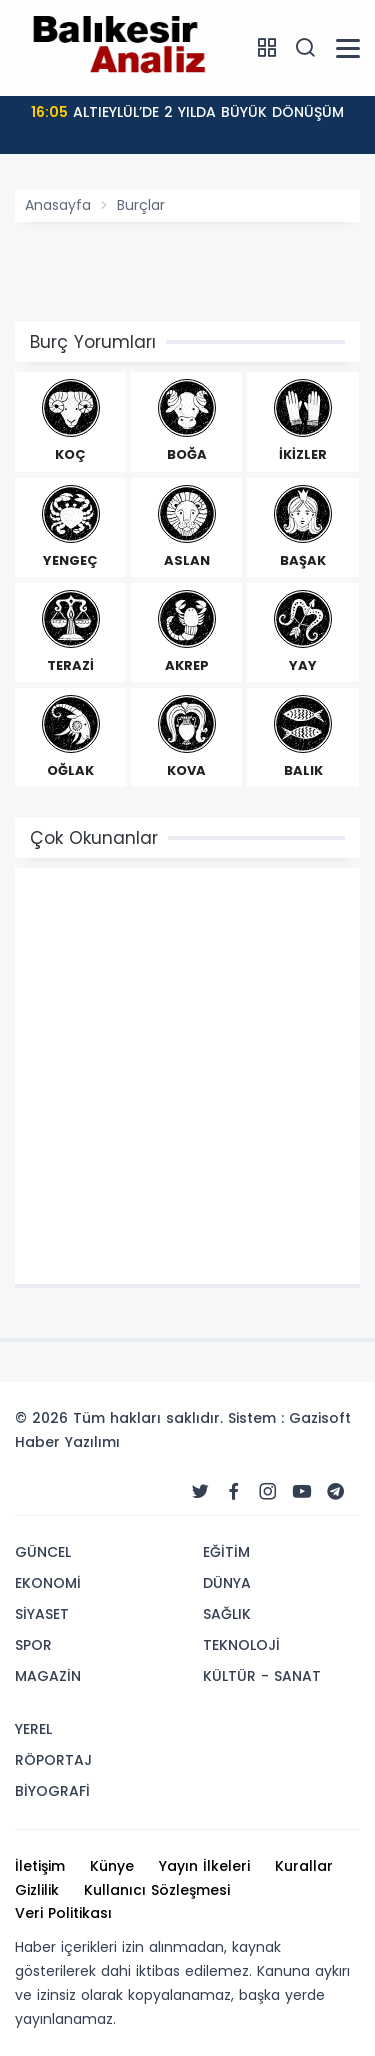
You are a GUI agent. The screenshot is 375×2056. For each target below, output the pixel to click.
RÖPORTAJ (53, 1760)
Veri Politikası (63, 1913)
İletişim (40, 1866)
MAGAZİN (48, 1676)
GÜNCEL (43, 1552)
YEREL (33, 1729)
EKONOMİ (48, 1583)
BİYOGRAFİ (52, 1791)
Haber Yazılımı (67, 1442)
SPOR (33, 1645)
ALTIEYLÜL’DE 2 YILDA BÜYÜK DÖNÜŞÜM (187, 112)
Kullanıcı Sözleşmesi (157, 1890)
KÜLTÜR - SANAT (262, 1676)
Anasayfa (58, 205)
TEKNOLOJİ (241, 1645)
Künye (112, 1866)
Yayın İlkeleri (204, 1866)
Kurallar (304, 1866)
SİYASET (42, 1614)
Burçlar (141, 205)
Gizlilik (37, 1890)
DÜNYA (227, 1583)
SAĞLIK (227, 1614)
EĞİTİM (226, 1552)
